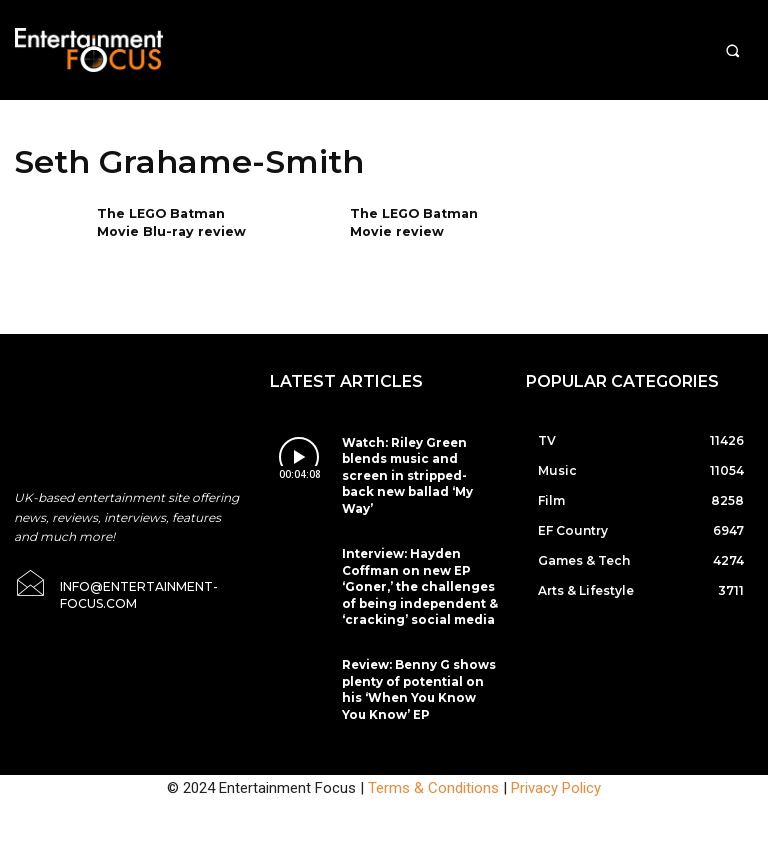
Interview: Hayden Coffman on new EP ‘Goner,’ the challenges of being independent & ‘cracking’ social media (417, 554)
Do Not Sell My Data (444, 832)
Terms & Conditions (433, 740)
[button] (732, 50)
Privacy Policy (556, 740)
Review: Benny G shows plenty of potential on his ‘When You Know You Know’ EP (416, 646)
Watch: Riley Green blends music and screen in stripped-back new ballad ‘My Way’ (413, 462)
